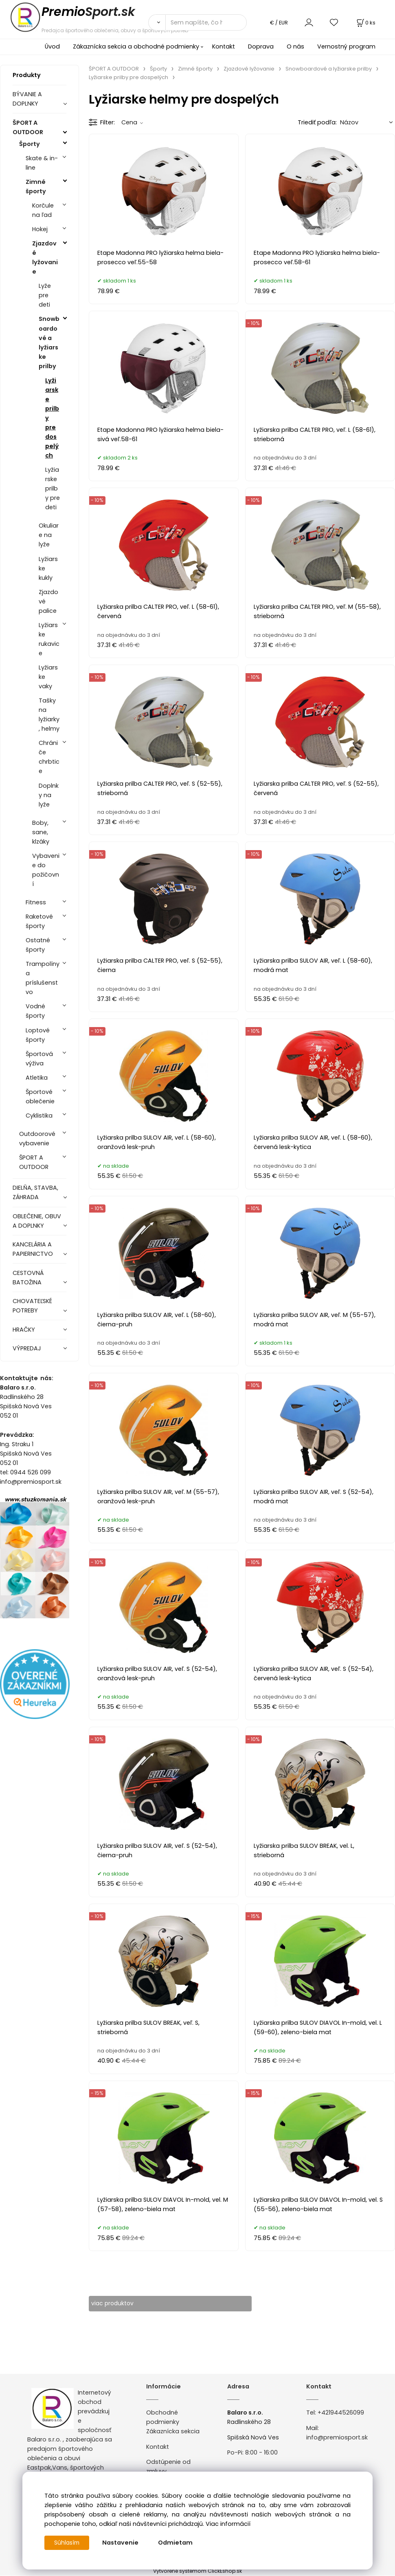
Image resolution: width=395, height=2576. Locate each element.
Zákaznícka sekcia (173, 2432)
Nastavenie (122, 2542)
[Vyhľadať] (156, 22)
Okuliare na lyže (49, 534)
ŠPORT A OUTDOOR (28, 127)
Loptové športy (38, 1035)
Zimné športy (36, 186)
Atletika (37, 1078)
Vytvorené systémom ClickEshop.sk (197, 2571)
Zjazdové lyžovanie (45, 257)
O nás (295, 46)
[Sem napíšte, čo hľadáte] (206, 22)
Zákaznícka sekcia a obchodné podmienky (136, 46)
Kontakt (223, 46)
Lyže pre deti (45, 295)
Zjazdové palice (48, 601)
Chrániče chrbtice (49, 757)
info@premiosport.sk (337, 2438)
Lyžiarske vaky (48, 676)
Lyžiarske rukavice (49, 639)
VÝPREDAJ (27, 1348)
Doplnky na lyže (49, 795)
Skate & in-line (42, 163)
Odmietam (177, 2542)
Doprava (261, 46)
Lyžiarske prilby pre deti (52, 488)
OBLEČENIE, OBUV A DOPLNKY (37, 1221)
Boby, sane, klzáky (40, 832)
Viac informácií (228, 2524)
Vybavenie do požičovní (45, 870)
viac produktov (119, 2304)
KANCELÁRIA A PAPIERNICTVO (33, 1249)
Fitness (36, 902)
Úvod (52, 46)
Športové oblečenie (40, 1096)
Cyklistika (39, 1115)
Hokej (40, 229)
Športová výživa (39, 1058)
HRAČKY (24, 1330)
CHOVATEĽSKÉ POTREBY (32, 1306)
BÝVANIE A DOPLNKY (27, 99)
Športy (29, 144)
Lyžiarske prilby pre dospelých (52, 418)
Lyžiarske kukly (48, 568)
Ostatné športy (38, 945)
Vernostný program (346, 46)
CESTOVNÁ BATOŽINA (28, 1277)
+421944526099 (341, 2413)
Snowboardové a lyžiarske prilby (49, 342)
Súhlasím (67, 2542)
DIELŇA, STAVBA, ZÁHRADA (35, 1192)
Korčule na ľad (43, 210)
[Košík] (365, 23)
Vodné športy (35, 1011)
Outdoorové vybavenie (37, 1138)
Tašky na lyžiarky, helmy (49, 714)
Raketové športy (39, 921)
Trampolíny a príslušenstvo (42, 978)
